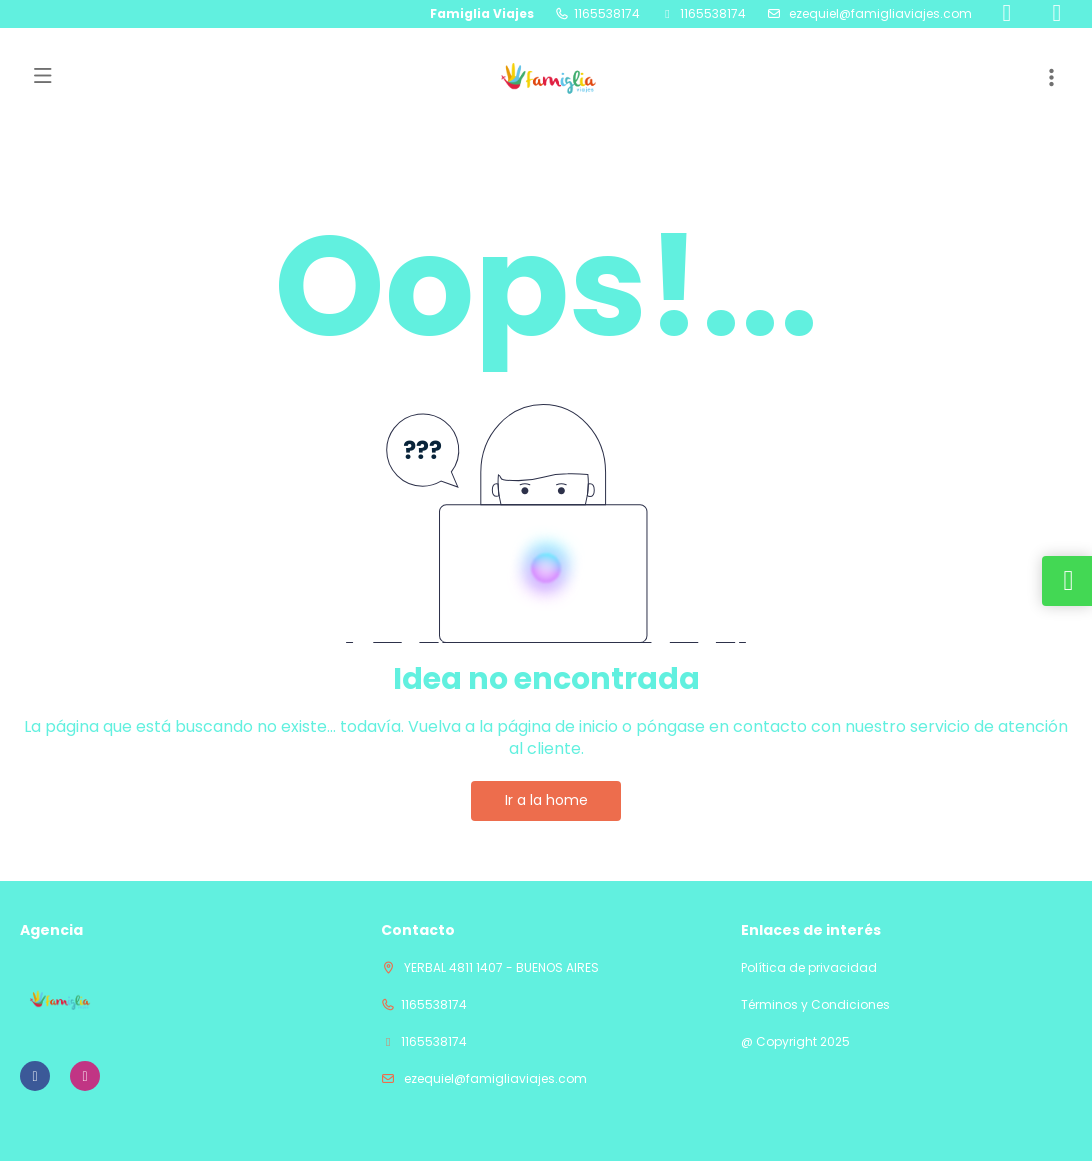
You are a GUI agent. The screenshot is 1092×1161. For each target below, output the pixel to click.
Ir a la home (546, 800)
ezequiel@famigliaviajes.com (879, 13)
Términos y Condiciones (815, 1005)
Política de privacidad (809, 968)
